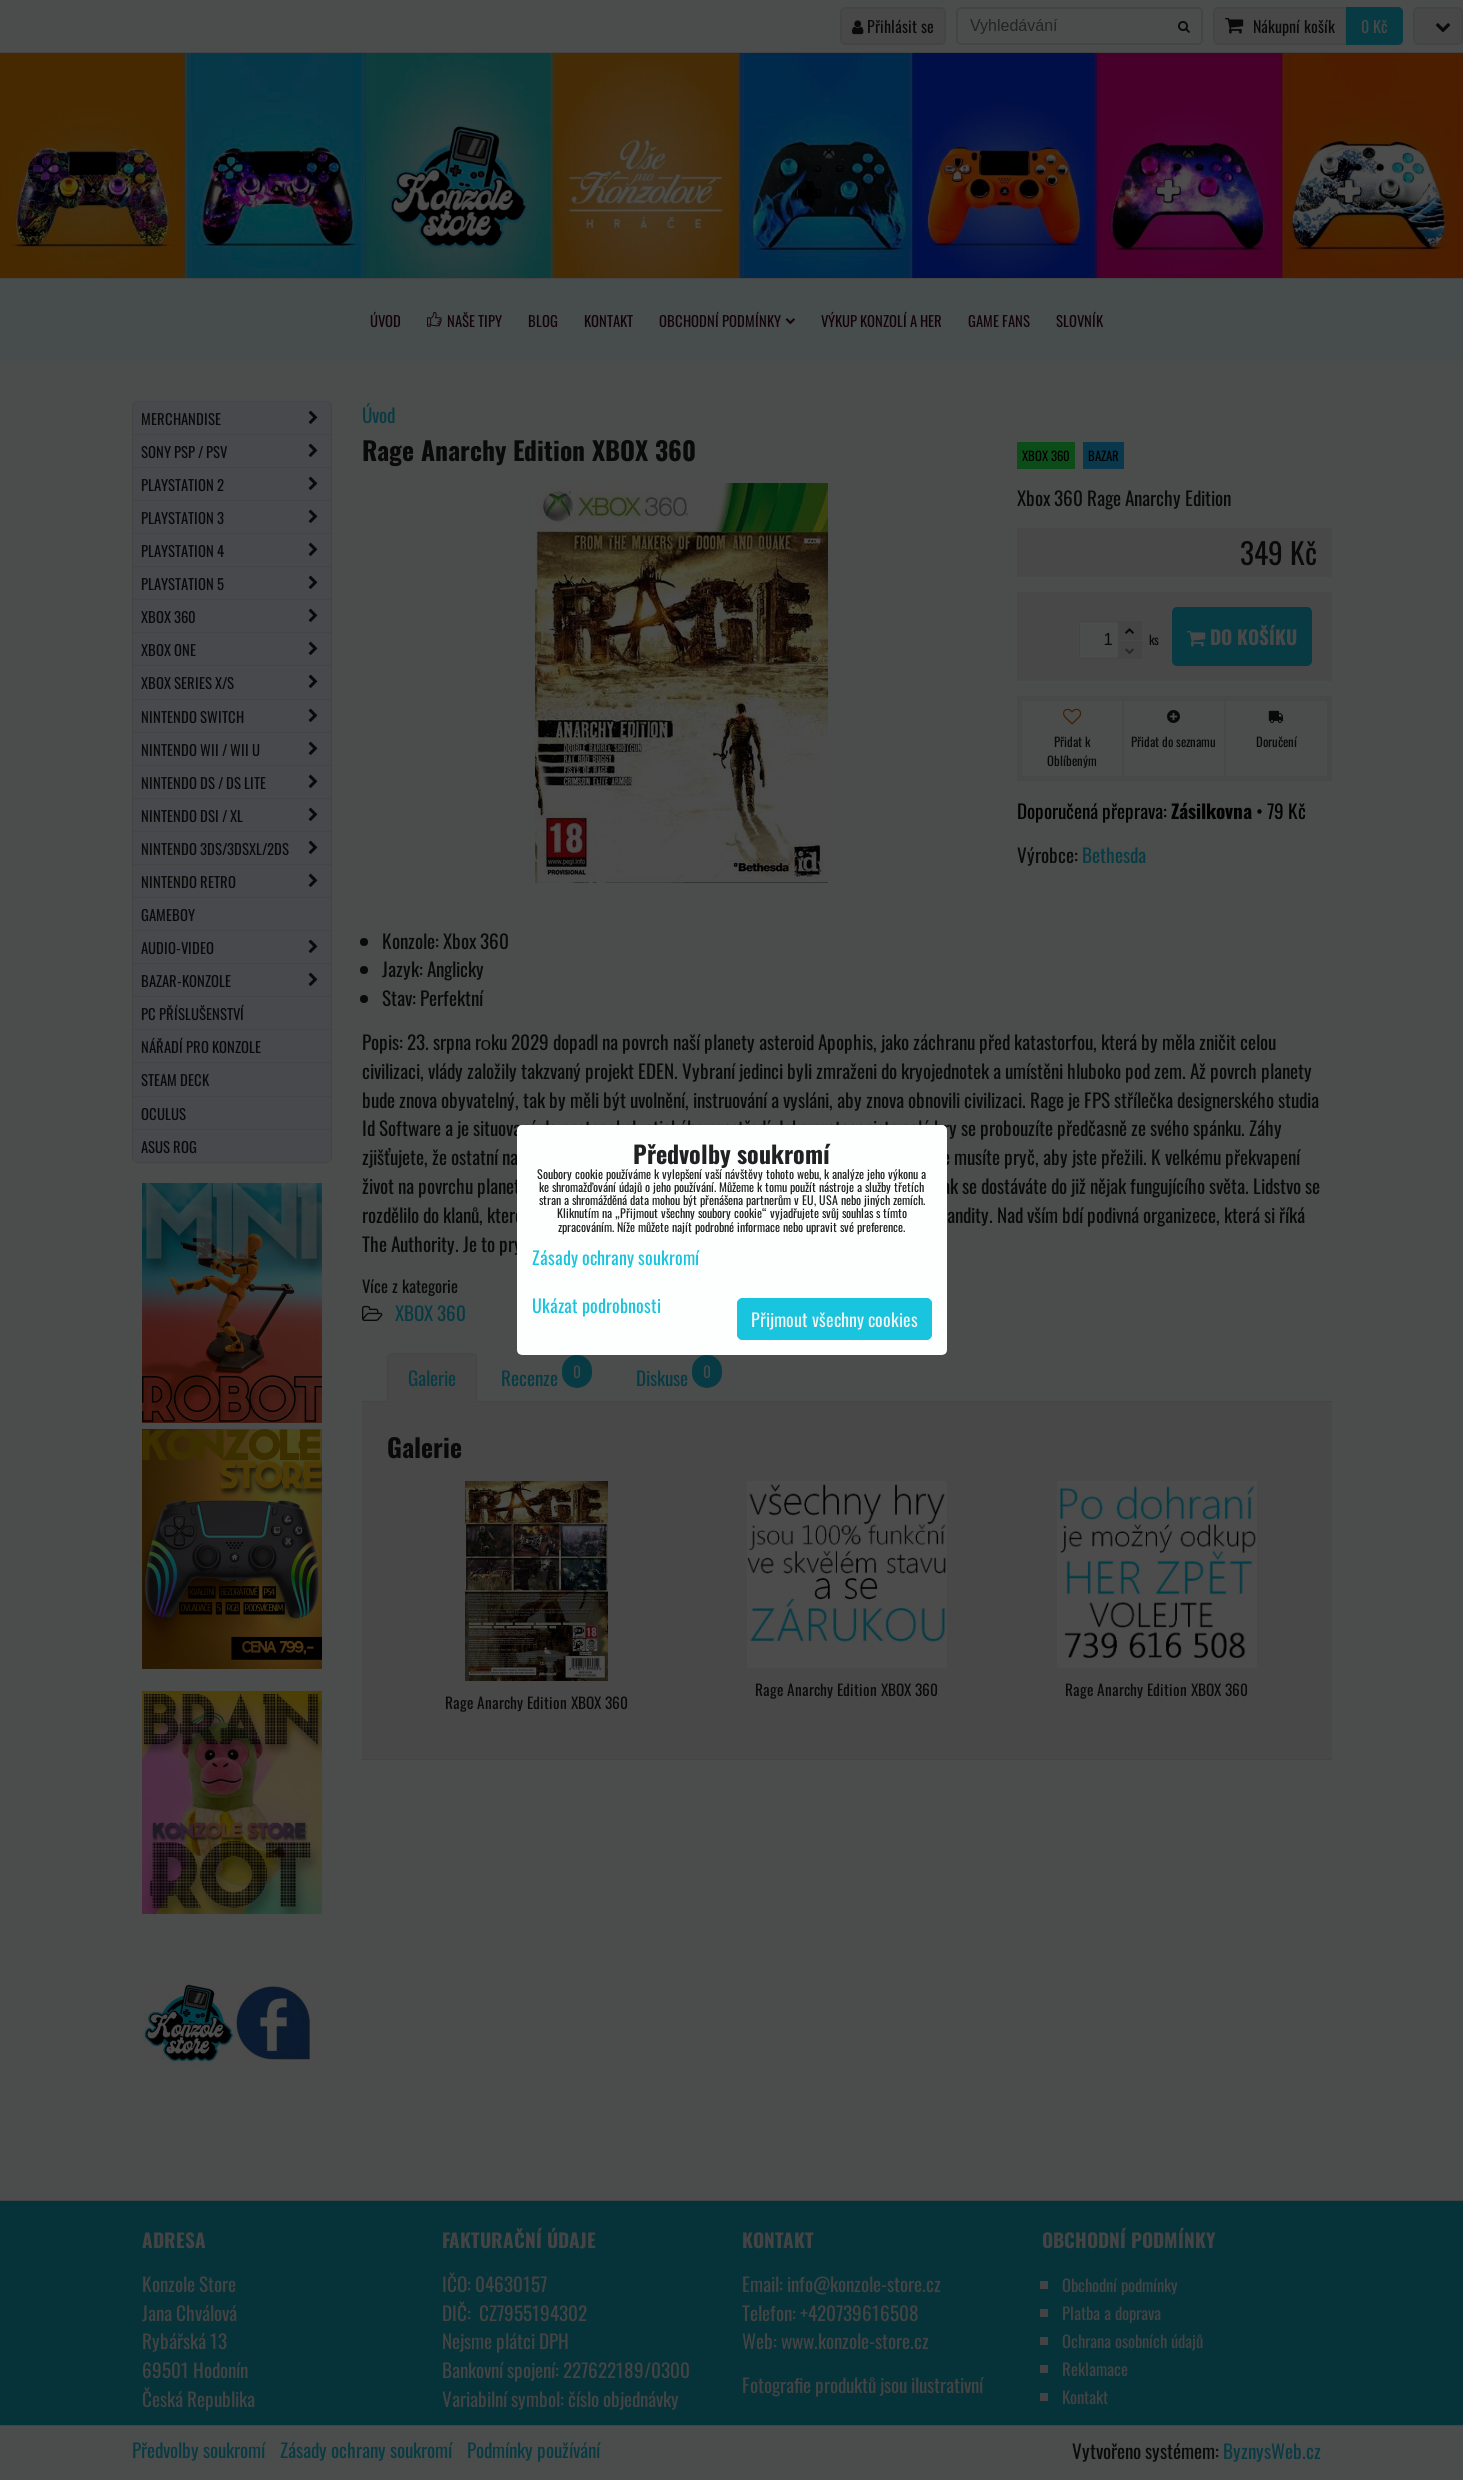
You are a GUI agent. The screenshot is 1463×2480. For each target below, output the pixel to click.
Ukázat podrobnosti (596, 1306)
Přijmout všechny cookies (834, 1319)
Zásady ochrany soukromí (615, 1257)
